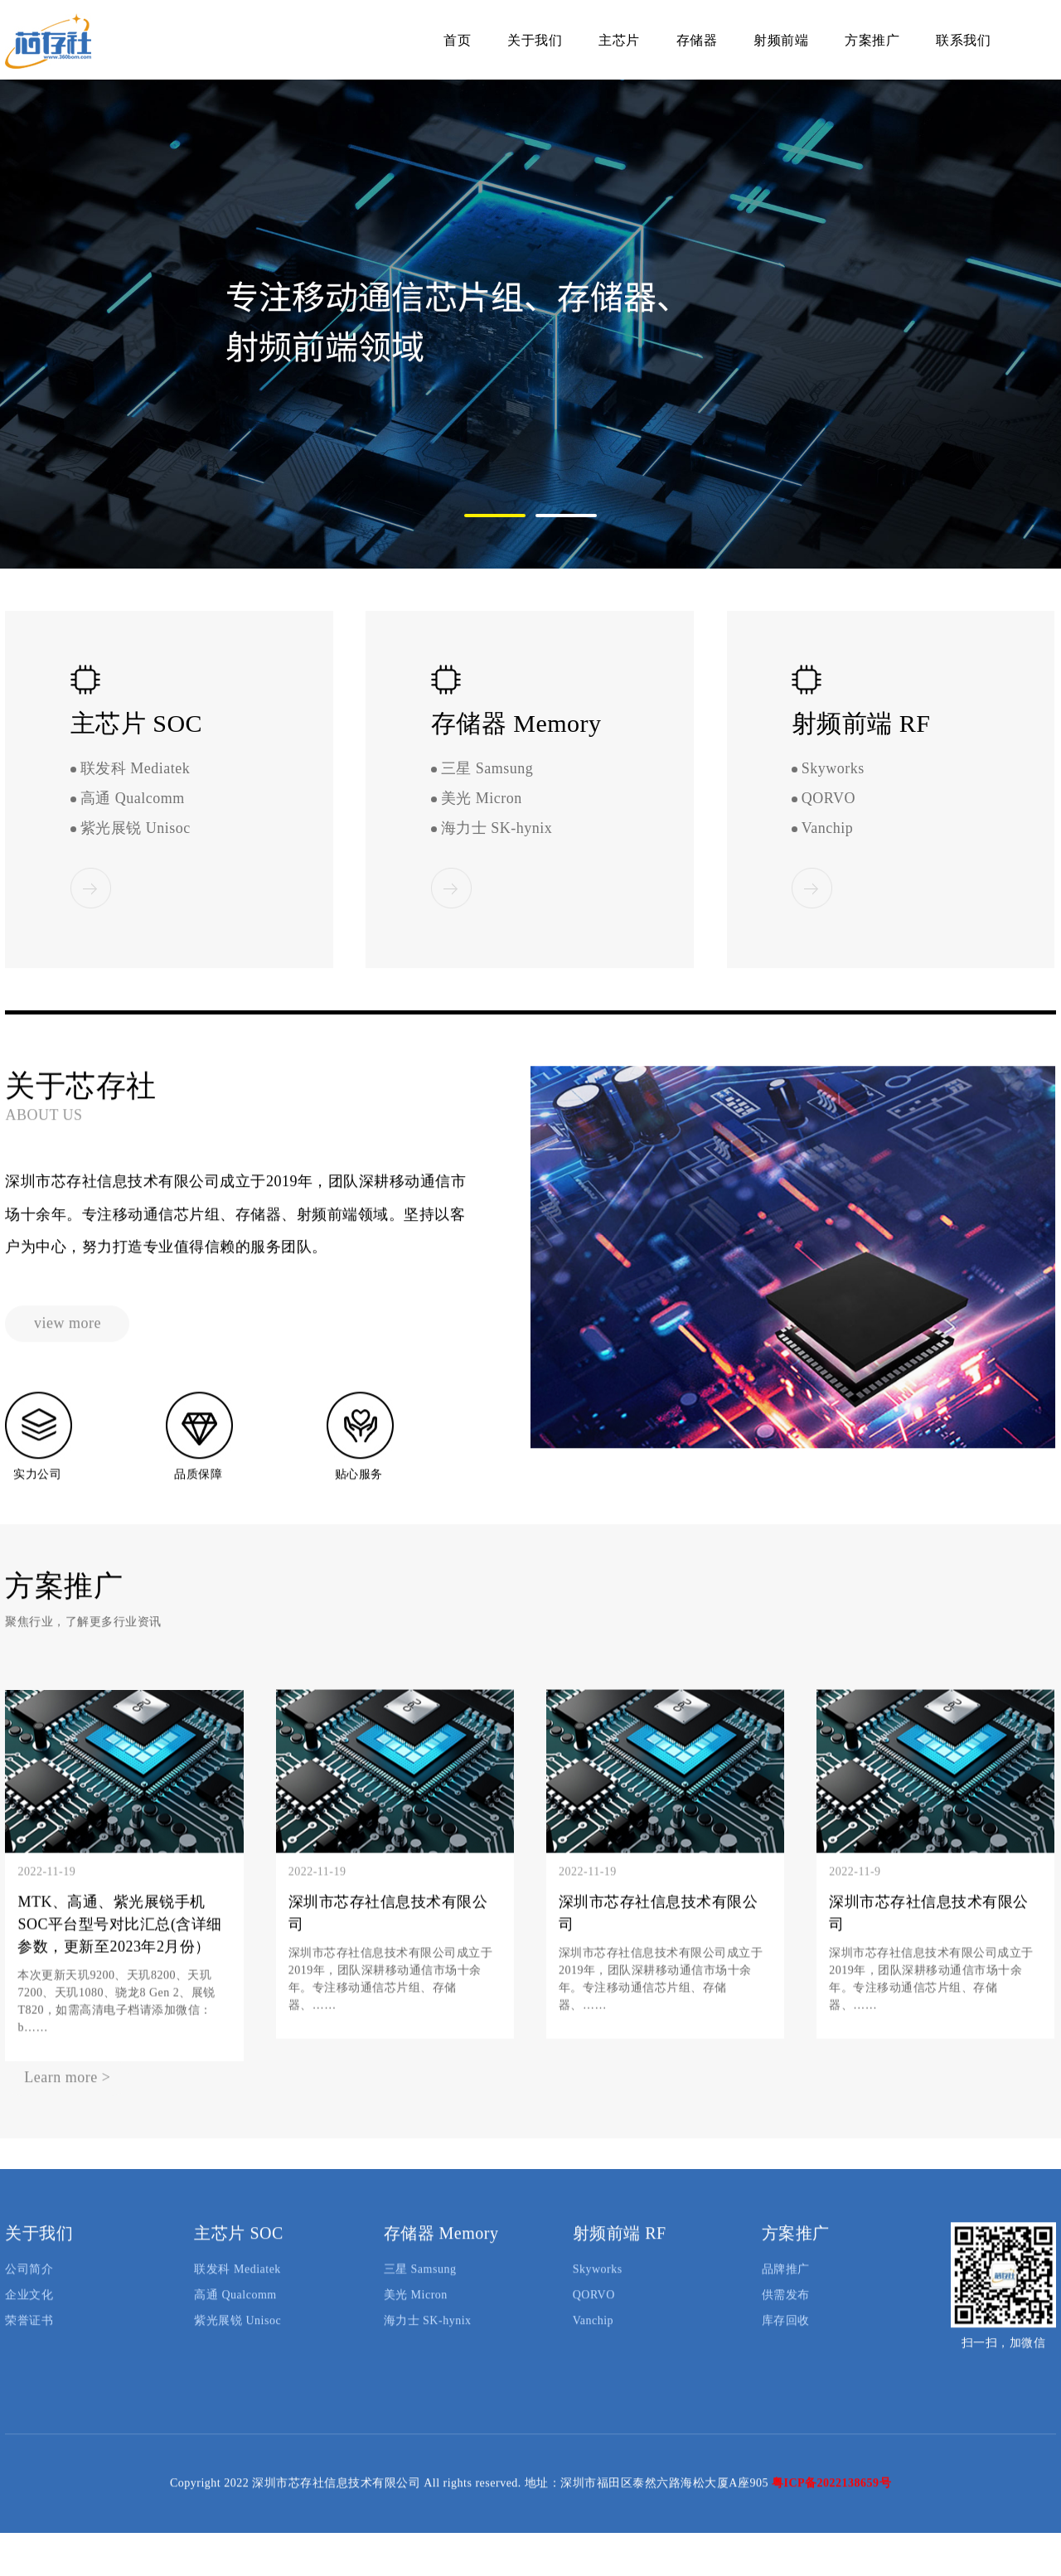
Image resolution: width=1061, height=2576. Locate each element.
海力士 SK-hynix (497, 829)
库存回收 (786, 2341)
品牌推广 (786, 2289)
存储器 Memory (441, 2253)
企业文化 (29, 2315)
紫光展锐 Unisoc (135, 829)
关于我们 (534, 40)
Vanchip (827, 829)
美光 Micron (481, 799)
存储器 (697, 40)
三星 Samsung (487, 769)
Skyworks (833, 769)
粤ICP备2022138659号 (831, 2503)
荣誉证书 (29, 2341)
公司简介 (29, 2289)
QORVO (828, 799)
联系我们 (963, 40)
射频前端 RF (619, 2253)
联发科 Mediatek (135, 769)
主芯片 (619, 40)
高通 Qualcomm (132, 799)
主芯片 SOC (238, 2253)
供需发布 (786, 2315)
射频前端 (780, 40)
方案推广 (872, 40)
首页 (457, 40)
